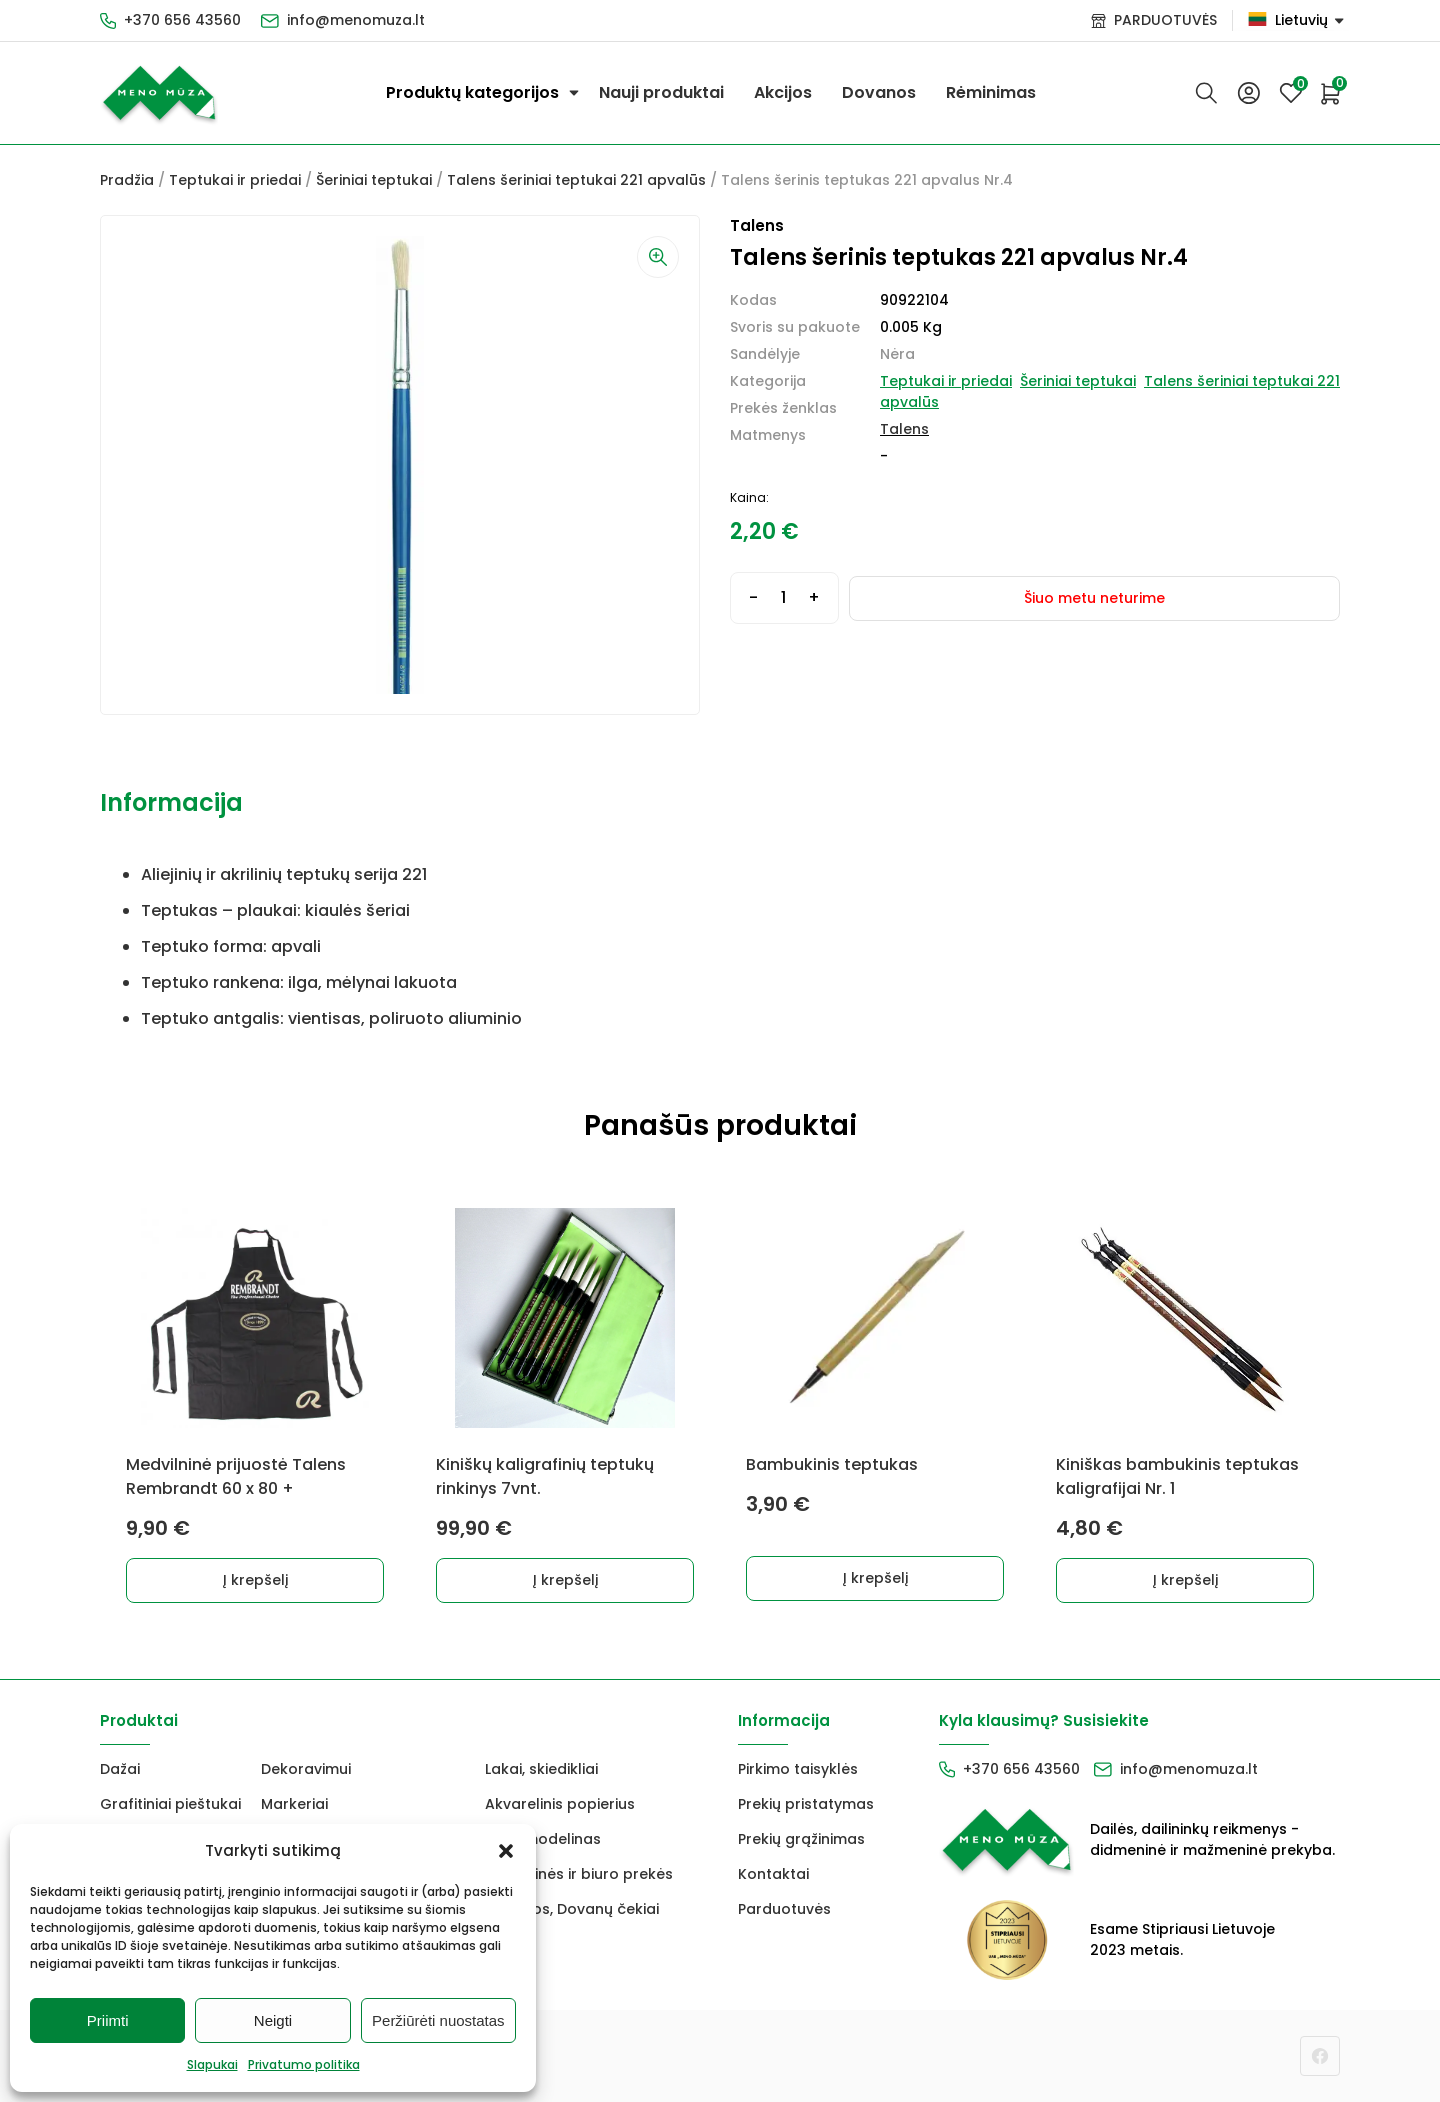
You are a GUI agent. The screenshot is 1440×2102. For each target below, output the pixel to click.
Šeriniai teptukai (374, 180)
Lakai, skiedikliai (541, 1769)
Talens (904, 429)
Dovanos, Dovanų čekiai (572, 1909)
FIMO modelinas (543, 1839)
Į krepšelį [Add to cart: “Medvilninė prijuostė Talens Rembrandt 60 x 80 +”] (255, 1580)
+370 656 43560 (182, 20)
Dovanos (879, 92)
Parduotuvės (784, 1909)
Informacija (171, 802)
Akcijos (783, 92)
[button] (506, 1851)
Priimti (108, 2020)
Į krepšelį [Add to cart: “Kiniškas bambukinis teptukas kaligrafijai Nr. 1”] (1185, 1580)
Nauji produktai (661, 92)
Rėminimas (991, 92)
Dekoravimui (306, 1769)
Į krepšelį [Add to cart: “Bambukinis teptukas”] (875, 1578)
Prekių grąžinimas (801, 1839)
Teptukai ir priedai (235, 180)
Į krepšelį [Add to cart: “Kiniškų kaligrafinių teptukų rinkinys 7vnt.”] (565, 1580)
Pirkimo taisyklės (798, 1769)
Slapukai (212, 2064)
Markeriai (294, 1804)
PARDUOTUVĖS (1165, 20)
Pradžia (127, 180)
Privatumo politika (304, 2064)
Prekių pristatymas (806, 1804)
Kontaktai (773, 1874)
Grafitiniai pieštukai (170, 1804)
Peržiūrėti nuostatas (438, 2020)
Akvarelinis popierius (560, 1804)
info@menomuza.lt (356, 20)
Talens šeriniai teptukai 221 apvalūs (576, 180)
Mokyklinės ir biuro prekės (579, 1874)
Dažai (120, 1769)
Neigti (273, 2020)
